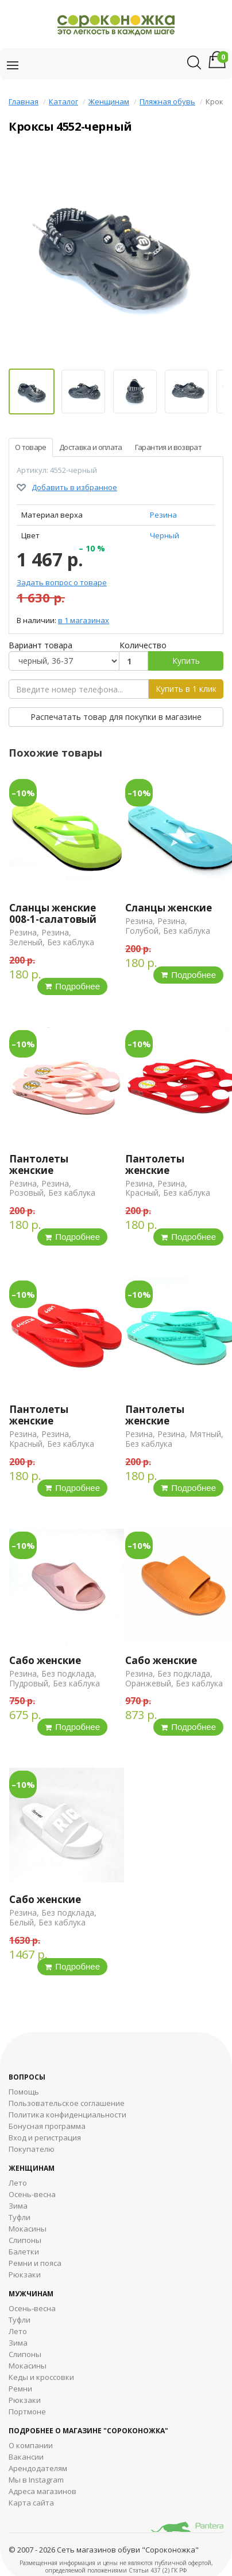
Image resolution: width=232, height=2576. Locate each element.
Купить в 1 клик (186, 688)
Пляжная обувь (167, 101)
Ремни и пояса (35, 2263)
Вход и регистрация (45, 2137)
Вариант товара (40, 645)
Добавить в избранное (74, 487)
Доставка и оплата (90, 447)
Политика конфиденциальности (67, 2114)
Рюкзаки (25, 2274)
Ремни (20, 2388)
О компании (31, 2445)
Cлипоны (25, 2354)
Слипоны (25, 2240)
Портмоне (27, 2411)
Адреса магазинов (42, 2491)
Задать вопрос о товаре (62, 582)
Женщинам (108, 101)
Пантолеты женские (38, 1164)
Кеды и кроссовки (41, 2377)
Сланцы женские (168, 907)
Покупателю (32, 2149)
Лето (18, 2183)
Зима (18, 2206)
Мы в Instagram (36, 2480)
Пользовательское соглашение (67, 2103)
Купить (186, 660)
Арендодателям (38, 2468)
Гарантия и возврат (168, 447)
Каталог (63, 101)
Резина (163, 515)
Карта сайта (31, 2502)
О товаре (31, 447)
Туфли (19, 2217)
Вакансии (26, 2457)
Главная (23, 101)
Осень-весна (32, 2194)
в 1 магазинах (83, 620)
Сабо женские (45, 1660)
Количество (143, 645)
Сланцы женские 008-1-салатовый (52, 913)
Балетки (24, 2251)
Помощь (24, 2091)
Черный (164, 535)
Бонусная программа (47, 2126)
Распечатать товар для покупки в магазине (116, 716)
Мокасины (28, 2228)
